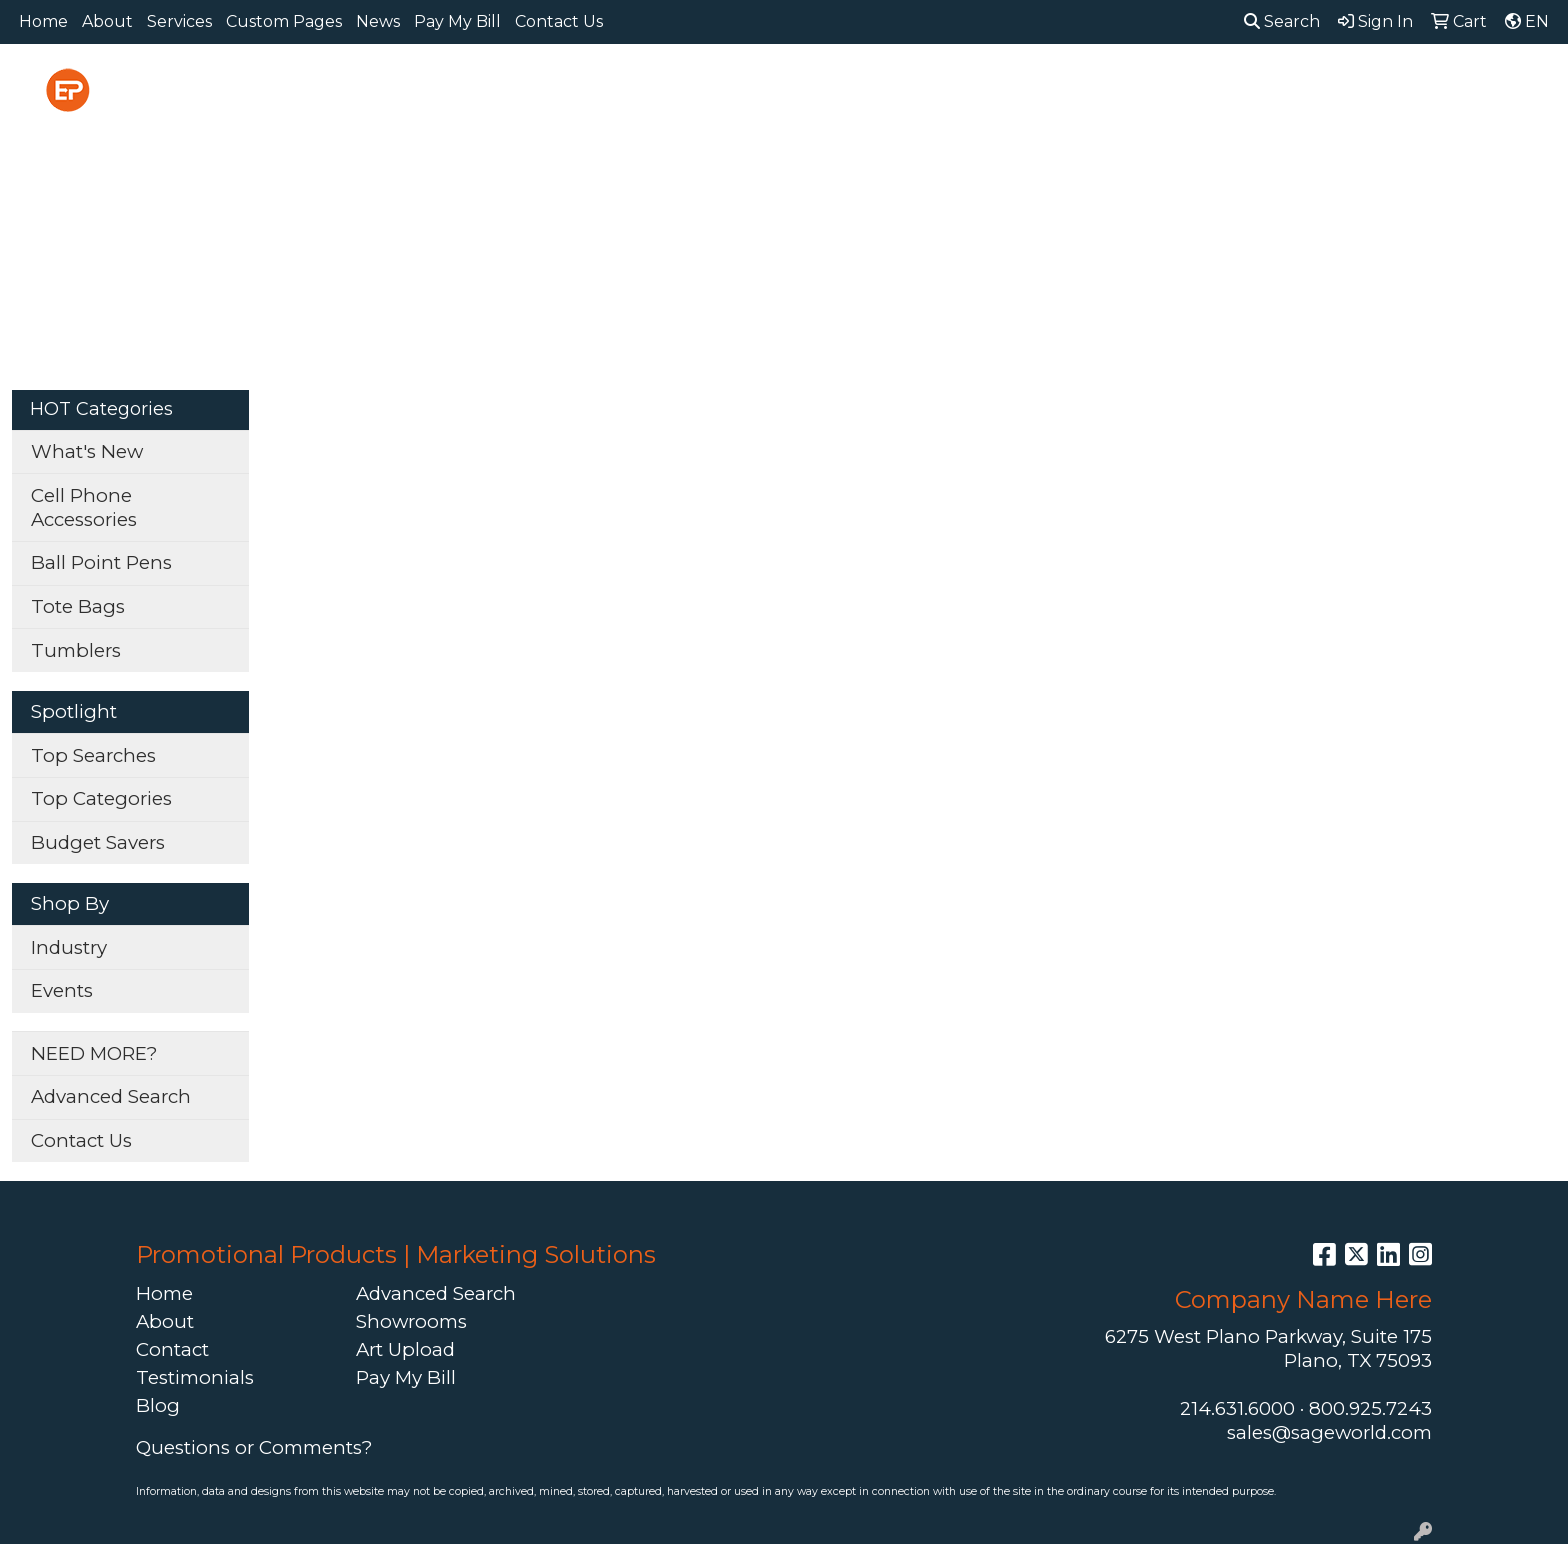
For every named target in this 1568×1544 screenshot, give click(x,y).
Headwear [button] (993, 87)
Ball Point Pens (101, 562)
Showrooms (411, 1321)
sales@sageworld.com (1329, 1432)
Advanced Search (111, 1096)
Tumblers (76, 650)
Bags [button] (691, 87)
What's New (87, 451)
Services (179, 21)
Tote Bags (78, 606)
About (107, 21)
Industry (69, 947)
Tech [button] (1277, 87)
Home (43, 21)
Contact (172, 1349)
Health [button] (1104, 87)
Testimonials (195, 1377)
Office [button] (1194, 87)
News (378, 21)
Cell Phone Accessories (84, 507)
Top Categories (101, 798)
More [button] (1459, 87)
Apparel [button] (497, 87)
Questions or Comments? (254, 1447)
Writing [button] (1368, 87)
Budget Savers (98, 842)
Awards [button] (601, 87)
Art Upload (405, 1349)
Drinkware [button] (795, 87)
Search (1282, 21)
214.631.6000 (1237, 1408)
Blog (158, 1405)
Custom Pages (284, 21)
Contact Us (559, 21)
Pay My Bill (457, 21)
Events (62, 990)
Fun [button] (894, 87)
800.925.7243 (1370, 1408)
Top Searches (93, 755)
